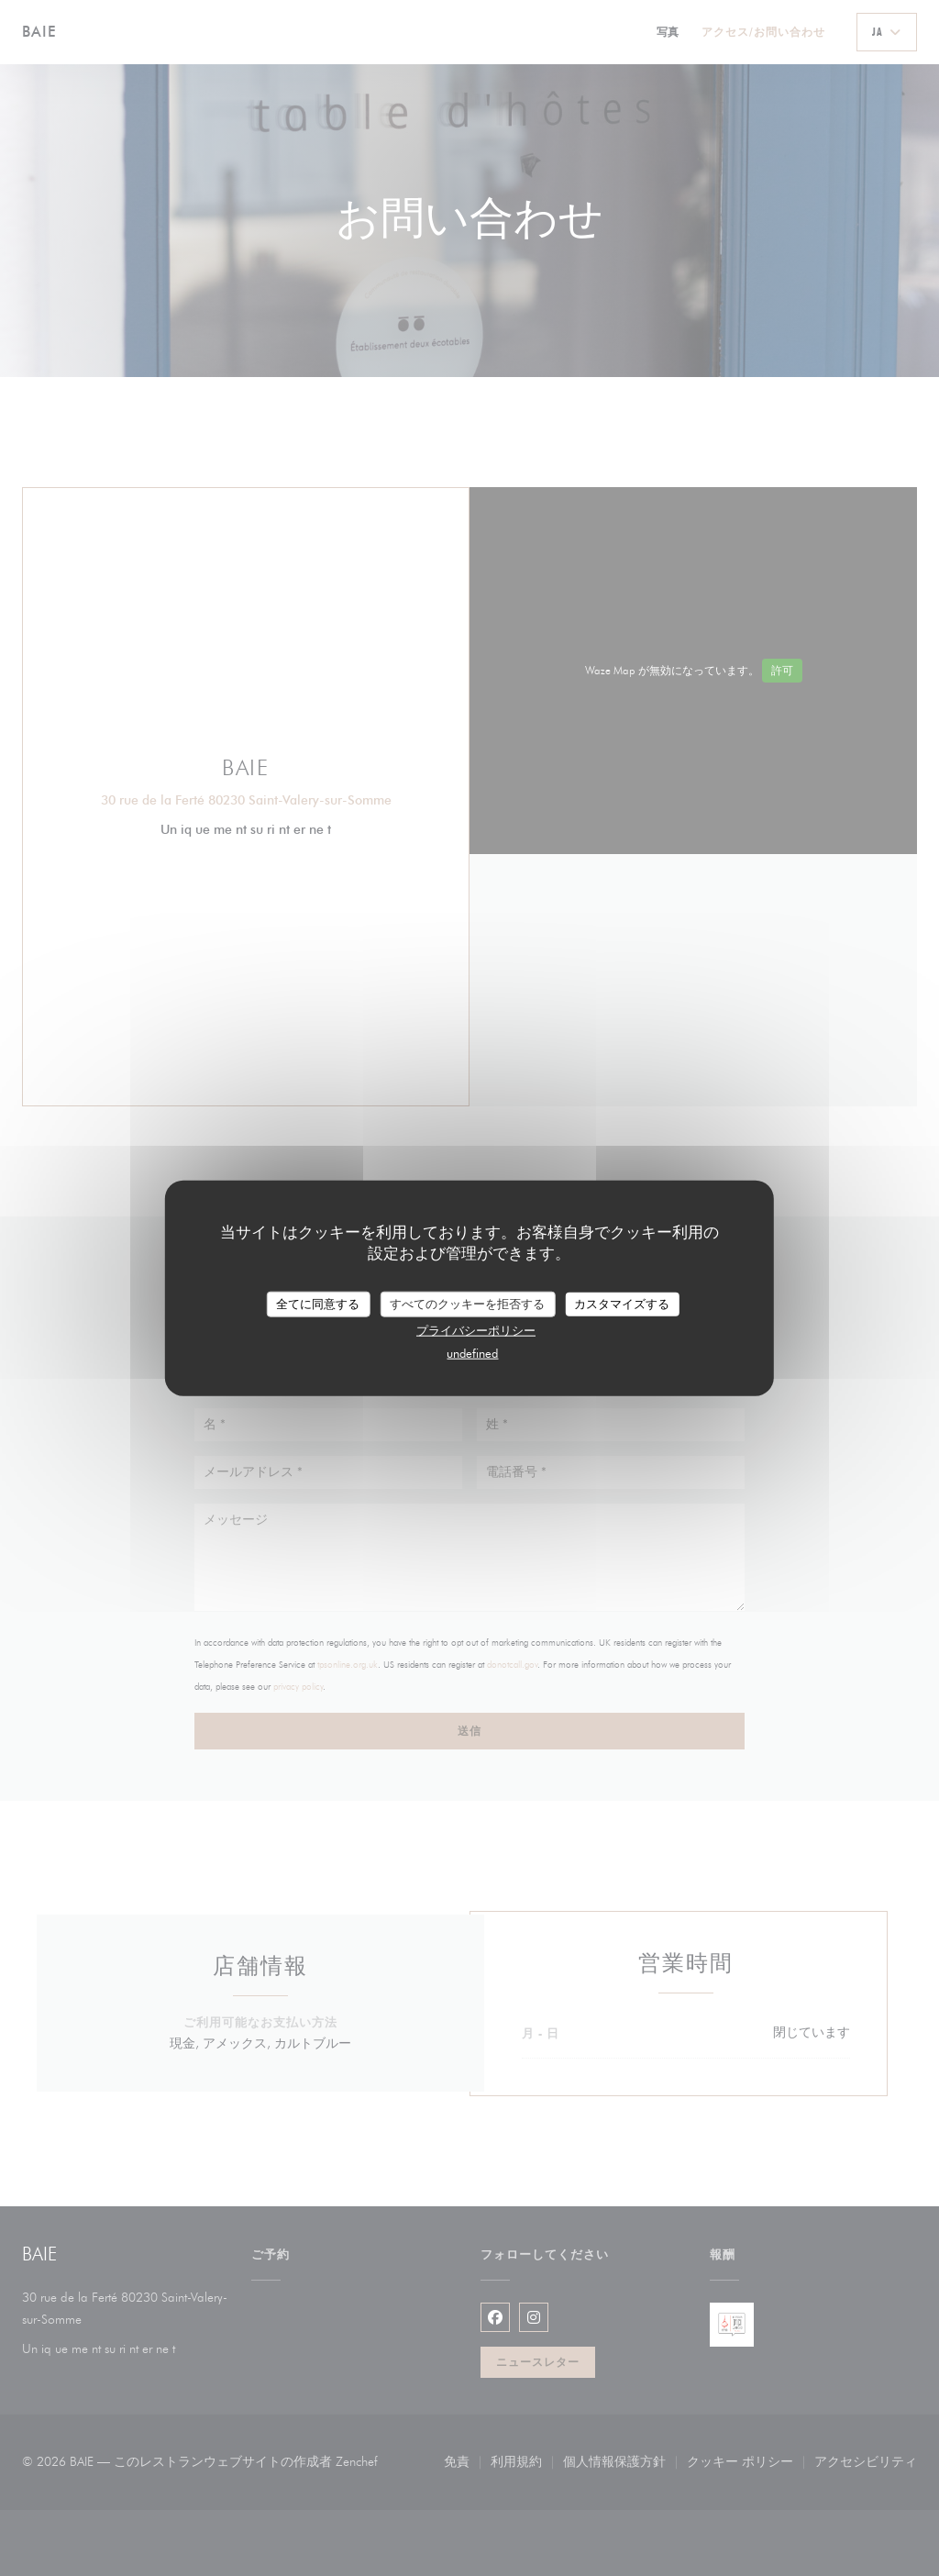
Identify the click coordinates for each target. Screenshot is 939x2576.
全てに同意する (317, 1303)
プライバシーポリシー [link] (476, 1329)
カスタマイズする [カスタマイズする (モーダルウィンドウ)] (621, 1303)
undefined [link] (472, 1352)
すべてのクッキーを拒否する (467, 1303)
